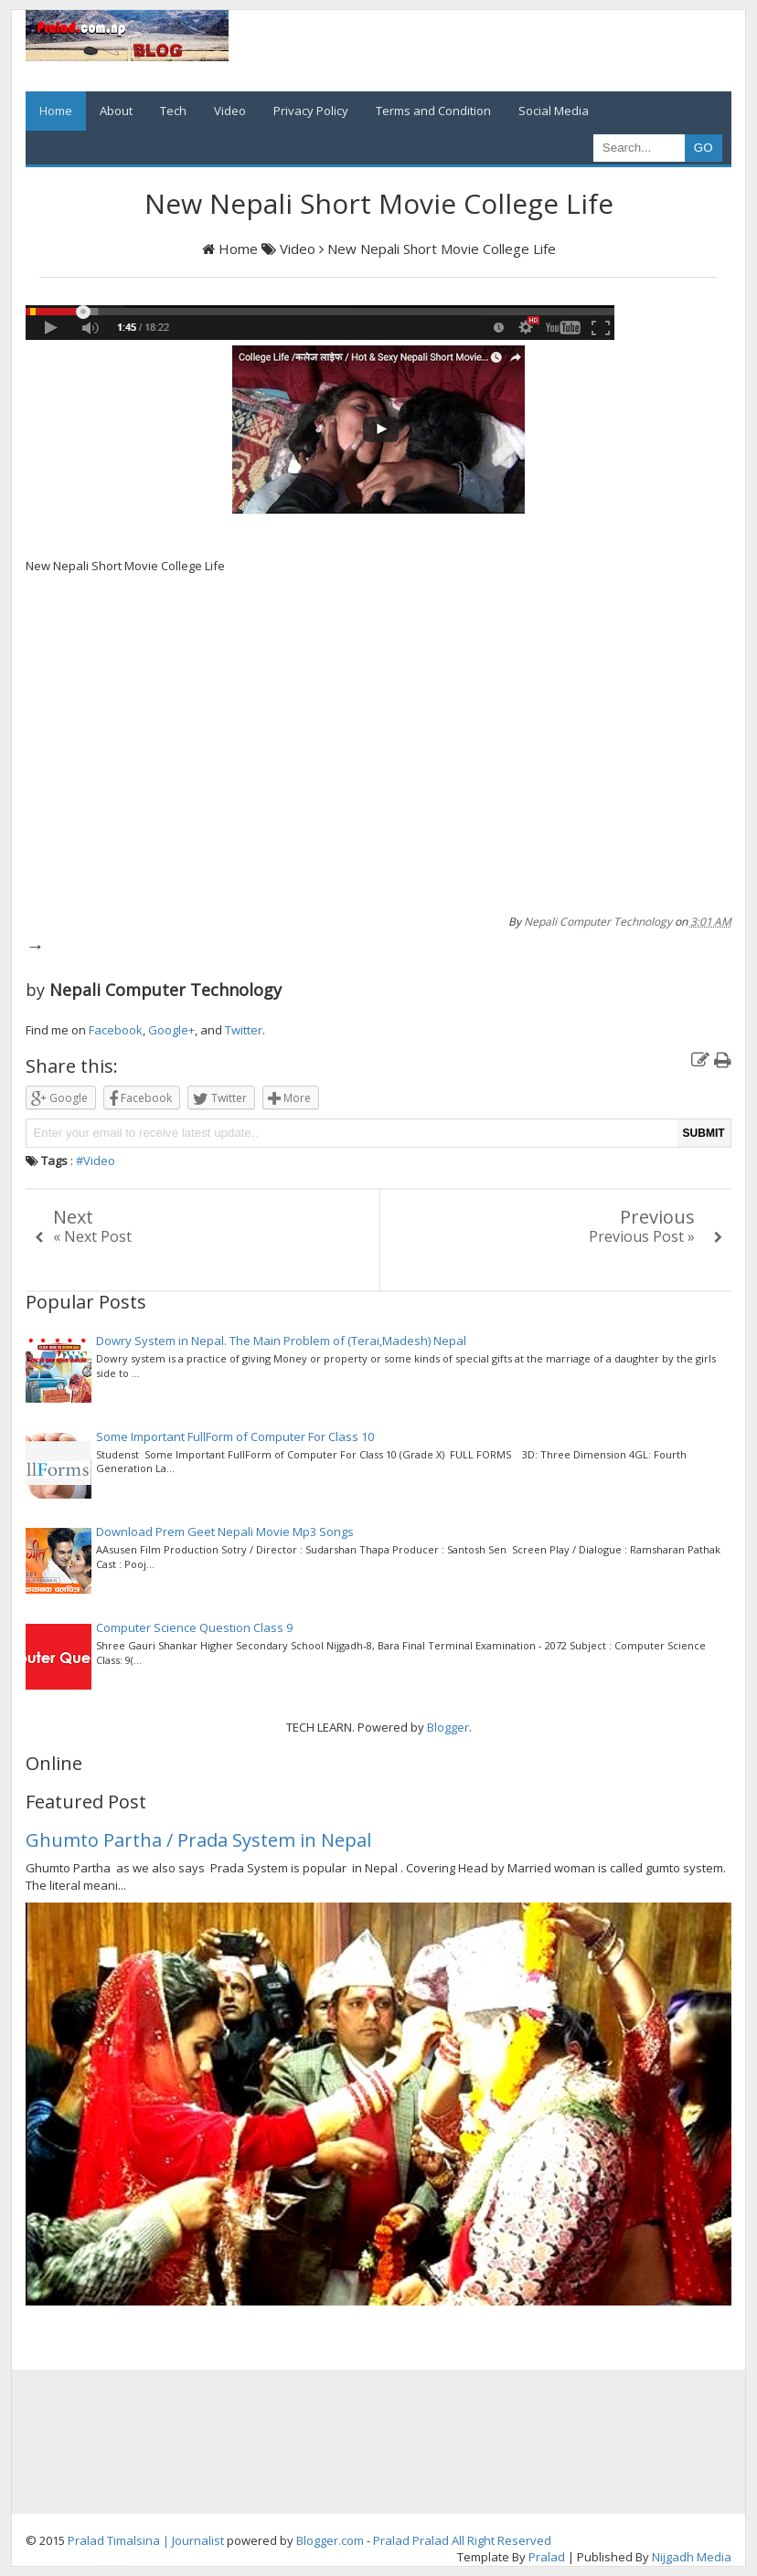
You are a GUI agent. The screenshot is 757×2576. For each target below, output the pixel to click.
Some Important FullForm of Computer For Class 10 (235, 1436)
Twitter (243, 1030)
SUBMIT (704, 1133)
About (116, 110)
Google (59, 1099)
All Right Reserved (501, 2540)
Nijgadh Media (691, 2557)
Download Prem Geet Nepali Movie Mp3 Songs (225, 1531)
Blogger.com (330, 2540)
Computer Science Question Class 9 (194, 1627)
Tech (173, 110)
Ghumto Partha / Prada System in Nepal (198, 1840)
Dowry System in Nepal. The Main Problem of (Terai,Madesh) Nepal (281, 1340)
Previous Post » (642, 1236)
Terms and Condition (433, 110)
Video (230, 110)
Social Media (553, 110)
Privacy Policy (310, 110)
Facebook (116, 1030)
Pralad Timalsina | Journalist (146, 2540)
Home (55, 110)
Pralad (391, 2540)
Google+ (171, 1030)
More (289, 1099)
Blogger (448, 1727)
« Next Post (92, 1236)
